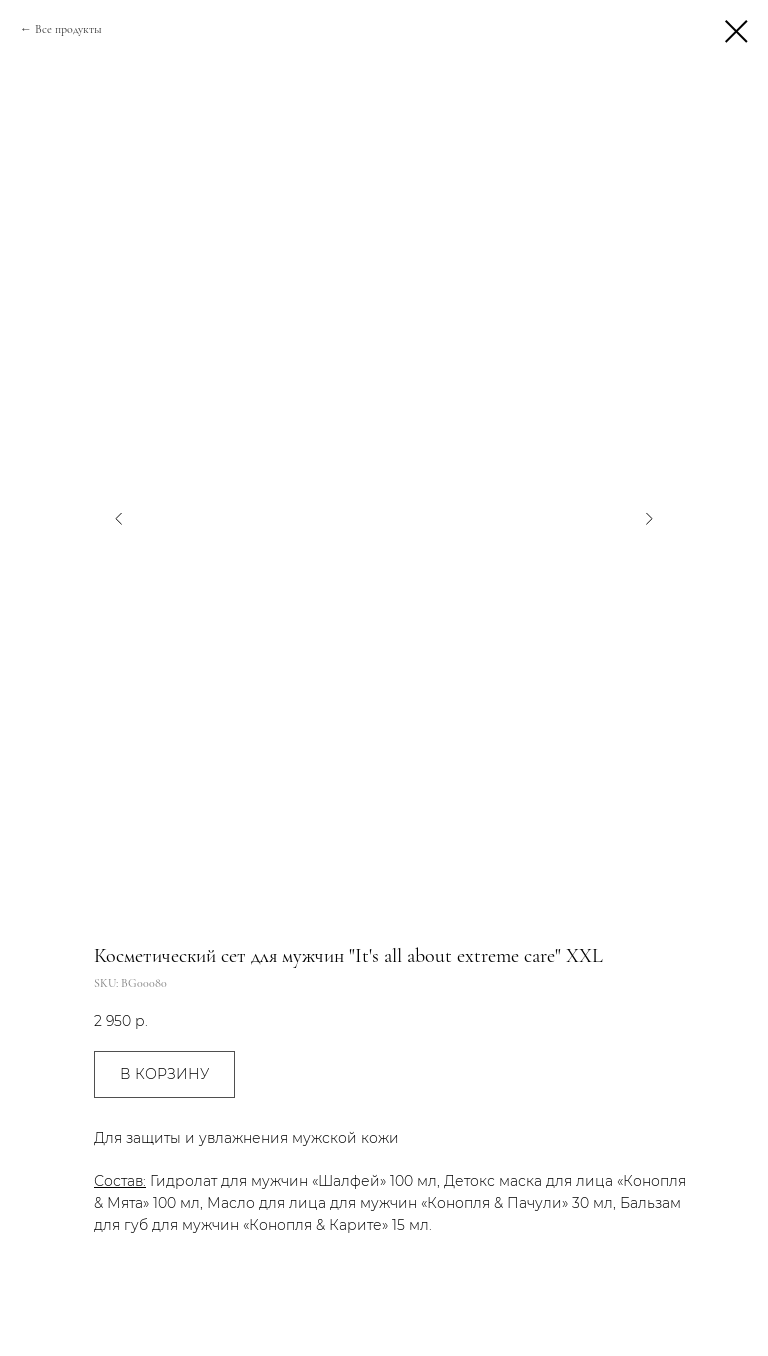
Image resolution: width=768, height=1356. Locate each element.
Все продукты (68, 29)
